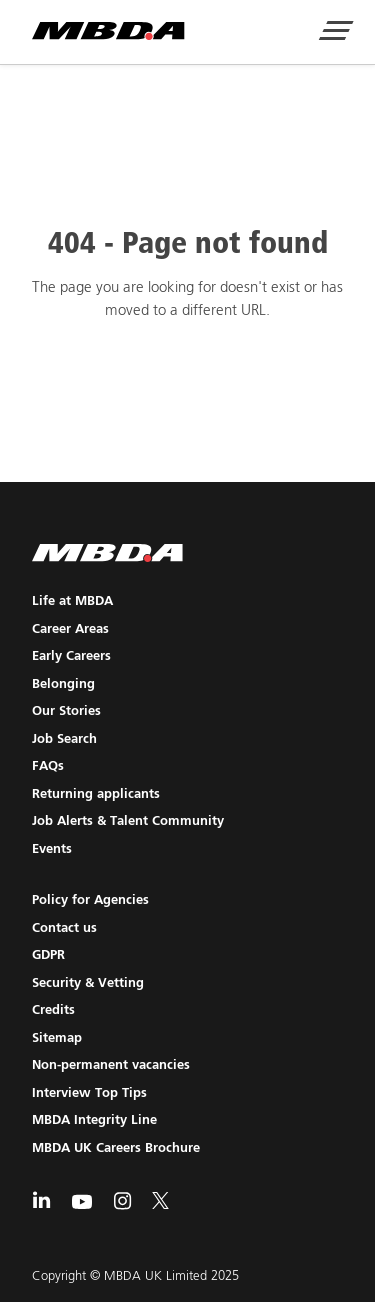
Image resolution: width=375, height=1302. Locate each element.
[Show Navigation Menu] (335, 33)
